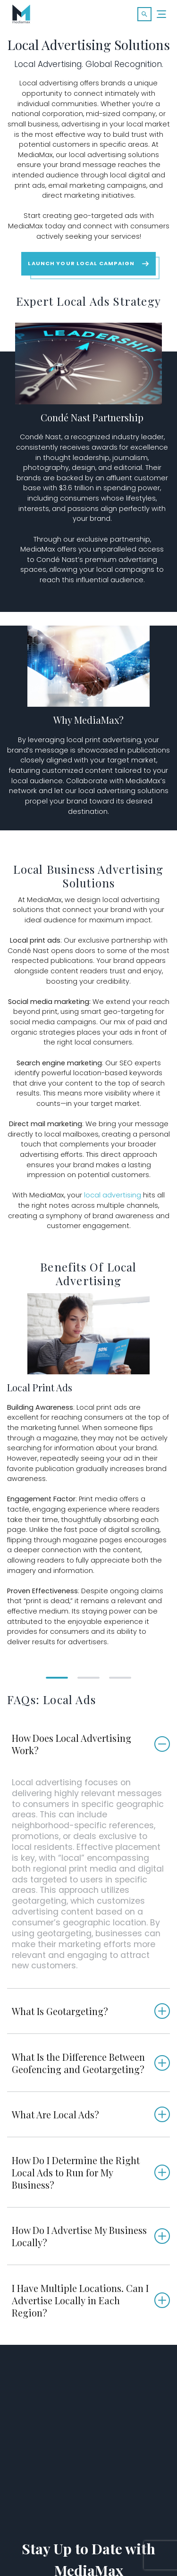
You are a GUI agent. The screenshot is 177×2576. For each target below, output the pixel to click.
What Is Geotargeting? (60, 2011)
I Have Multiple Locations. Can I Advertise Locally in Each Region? (80, 2300)
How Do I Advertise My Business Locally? (79, 2236)
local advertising (112, 1195)
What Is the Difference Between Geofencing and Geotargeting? (78, 2062)
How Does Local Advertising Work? (71, 1743)
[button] (144, 14)
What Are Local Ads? (55, 2114)
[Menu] (162, 14)
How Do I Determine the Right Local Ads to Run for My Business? (76, 2172)
